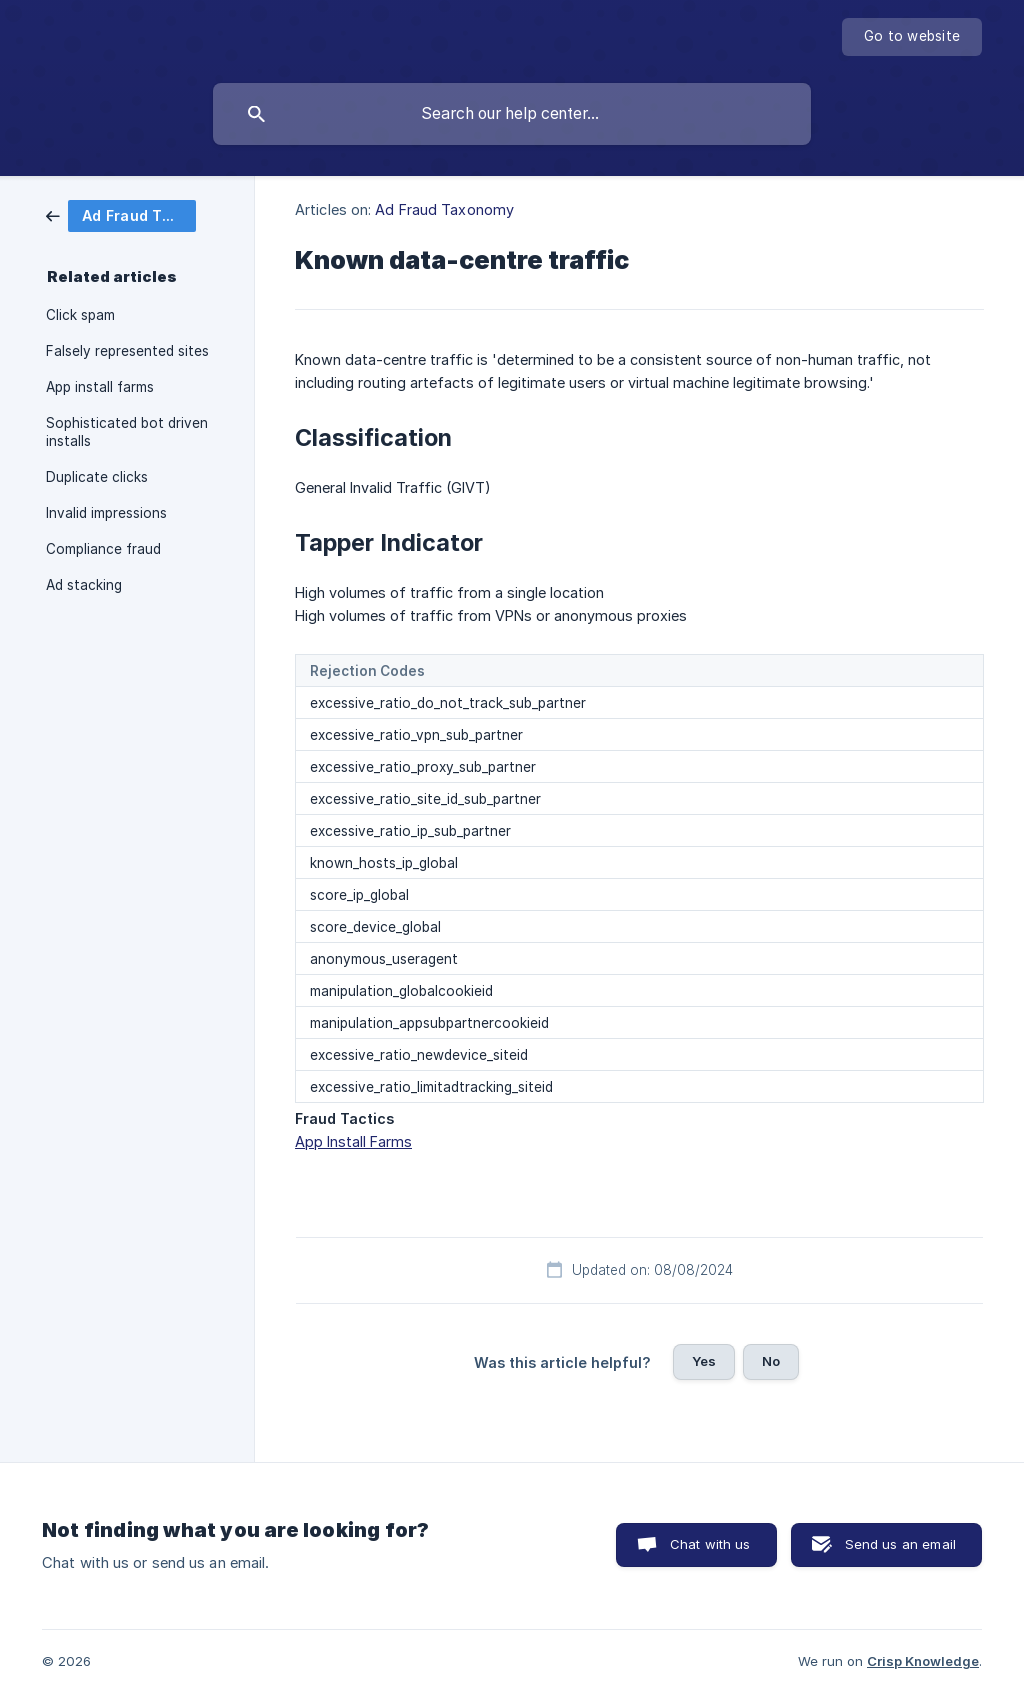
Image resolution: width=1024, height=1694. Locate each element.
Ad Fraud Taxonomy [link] (444, 209)
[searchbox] (512, 114)
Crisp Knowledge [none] (923, 1661)
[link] (121, 214)
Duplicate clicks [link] (97, 477)
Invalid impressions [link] (106, 513)
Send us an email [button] (900, 1544)
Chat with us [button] (710, 1544)
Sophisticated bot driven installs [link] (127, 432)
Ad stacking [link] (84, 585)
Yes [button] (704, 1361)
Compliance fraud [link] (103, 549)
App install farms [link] (100, 387)
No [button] (771, 1361)
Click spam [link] (80, 315)
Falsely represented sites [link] (127, 351)
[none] (912, 37)
